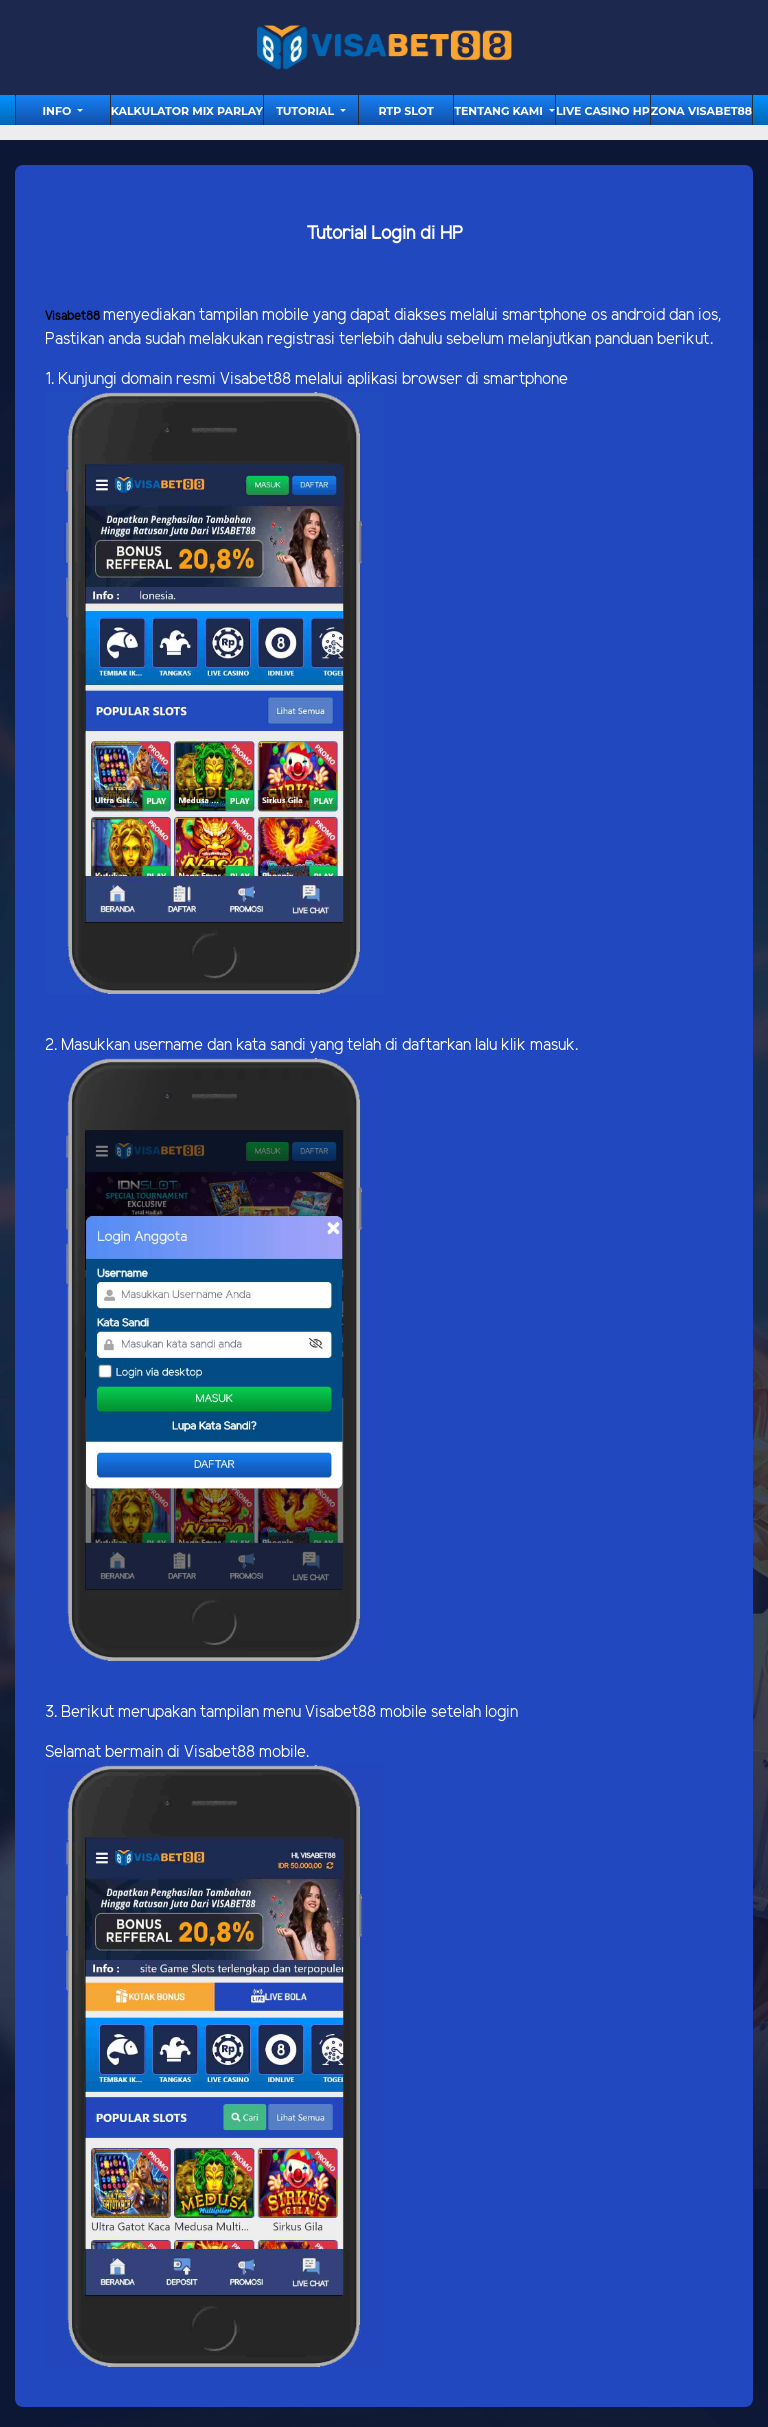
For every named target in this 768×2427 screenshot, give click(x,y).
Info (59, 111)
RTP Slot (405, 111)
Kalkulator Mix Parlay (187, 111)
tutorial (306, 111)
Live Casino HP (603, 111)
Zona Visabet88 (701, 111)
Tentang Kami (500, 111)
